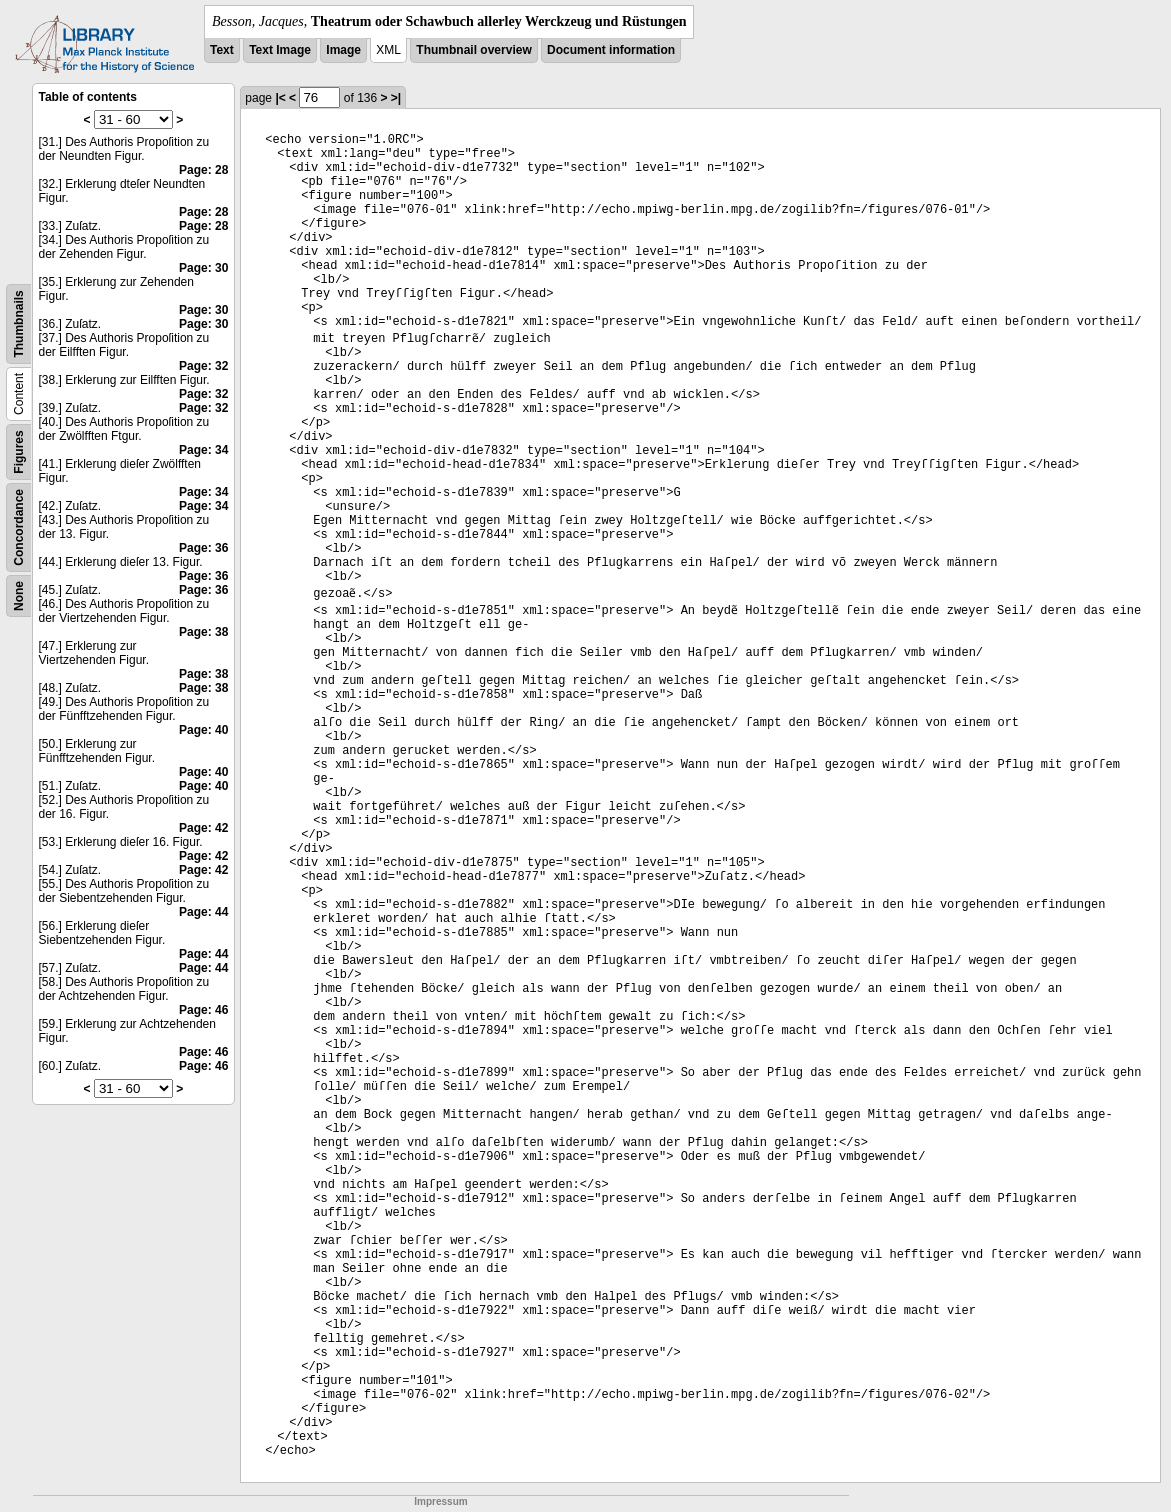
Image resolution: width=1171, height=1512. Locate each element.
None (19, 596)
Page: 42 (203, 828)
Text (222, 50)
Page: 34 (203, 450)
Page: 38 (203, 632)
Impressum (440, 1501)
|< (280, 98)
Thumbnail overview (473, 50)
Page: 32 (203, 366)
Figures (19, 451)
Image (343, 50)
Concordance (19, 527)
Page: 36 (203, 548)
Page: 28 (203, 170)
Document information (611, 50)
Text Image (280, 50)
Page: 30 (203, 268)
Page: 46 (203, 1010)
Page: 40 (203, 730)
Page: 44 (203, 912)
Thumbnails (19, 323)
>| (396, 98)
